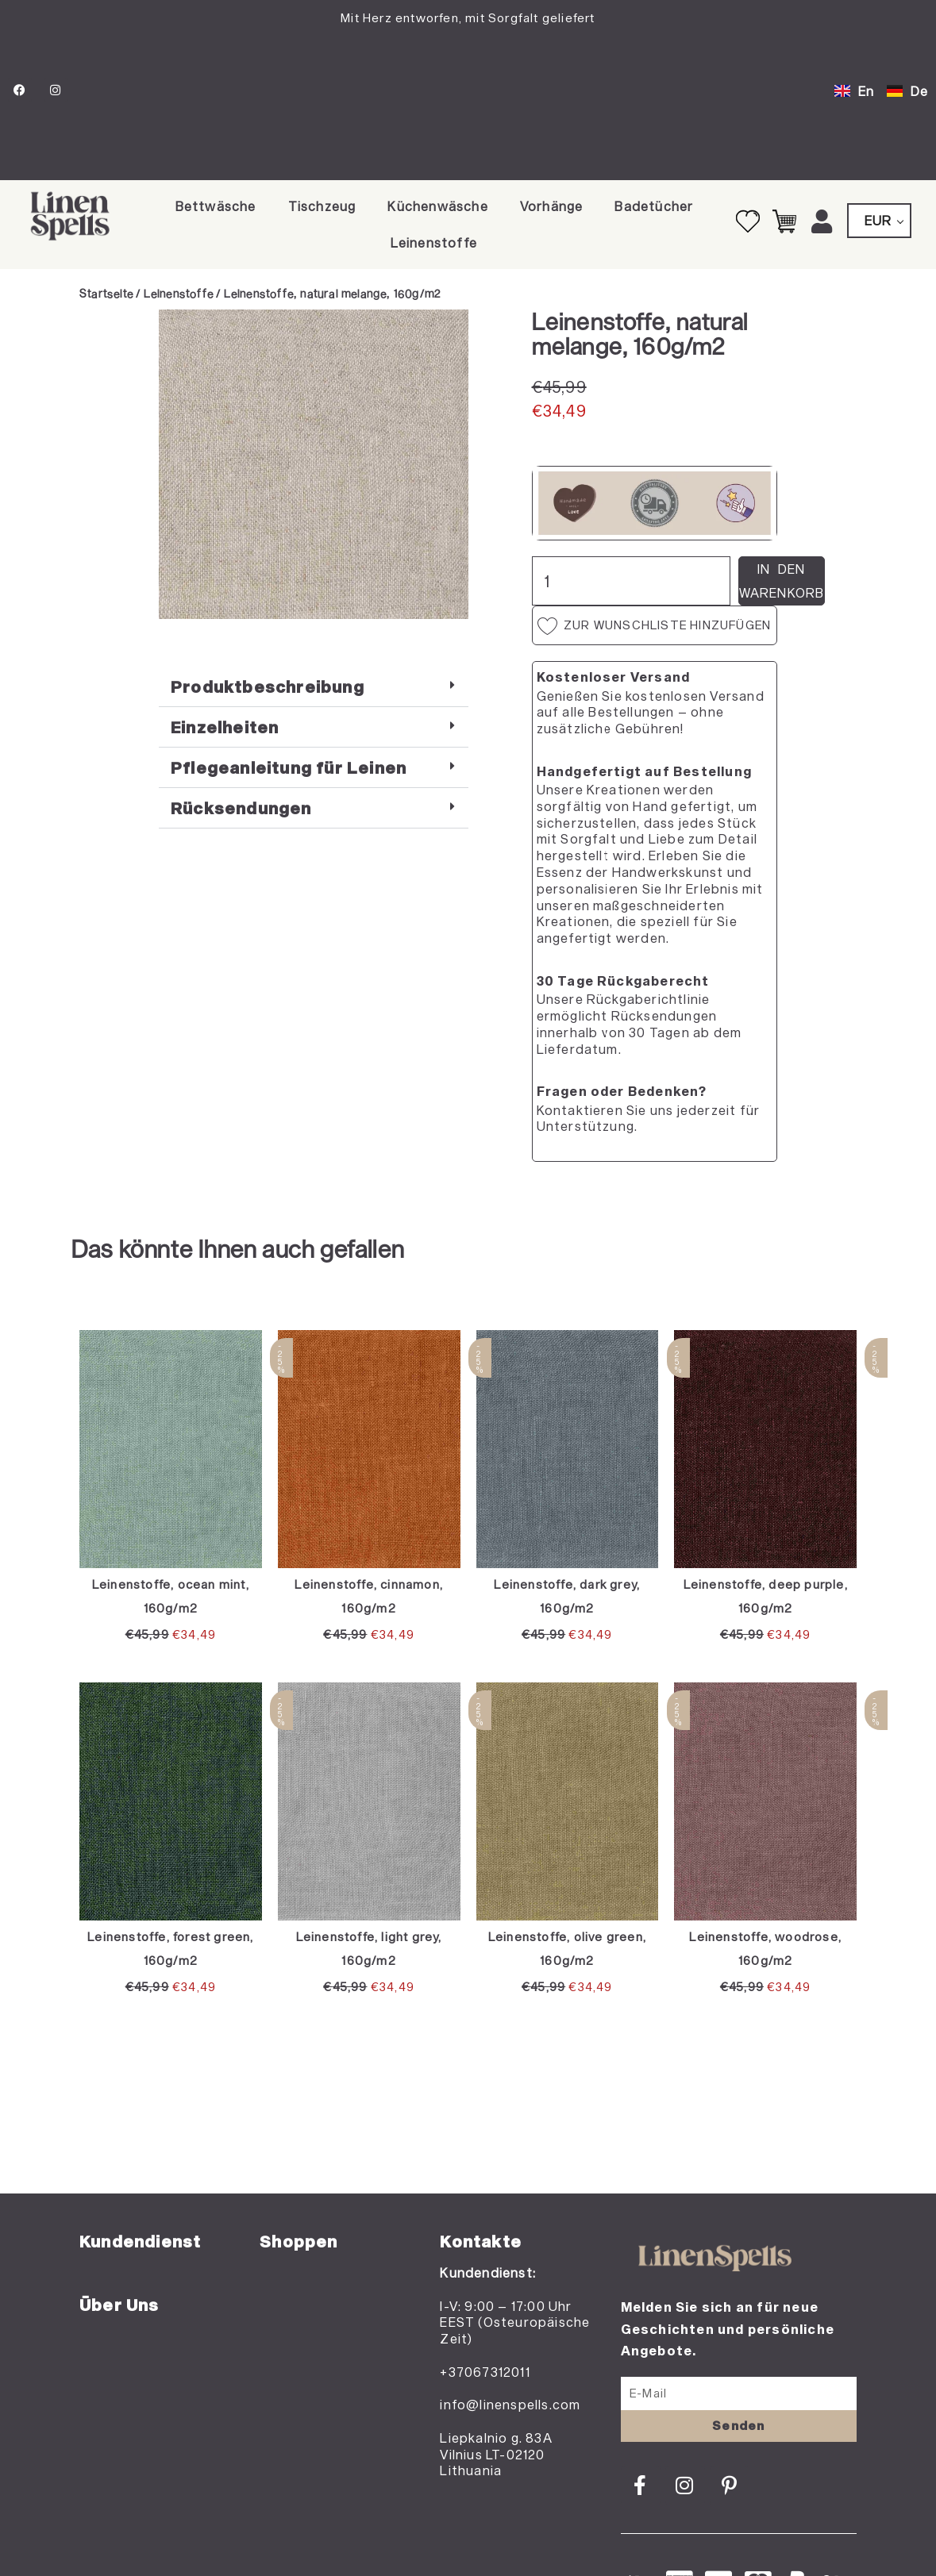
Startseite (106, 293)
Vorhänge (552, 205)
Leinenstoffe (434, 242)
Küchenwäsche (437, 205)
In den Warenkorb (782, 580)
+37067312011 (485, 2371)
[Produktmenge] (631, 581)
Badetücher (653, 205)
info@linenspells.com (510, 2404)
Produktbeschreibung (267, 686)
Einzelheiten (225, 726)
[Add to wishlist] (183, 334)
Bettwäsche (215, 205)
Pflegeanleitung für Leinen (288, 767)
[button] (313, 687)
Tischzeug (322, 205)
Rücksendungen (241, 807)
